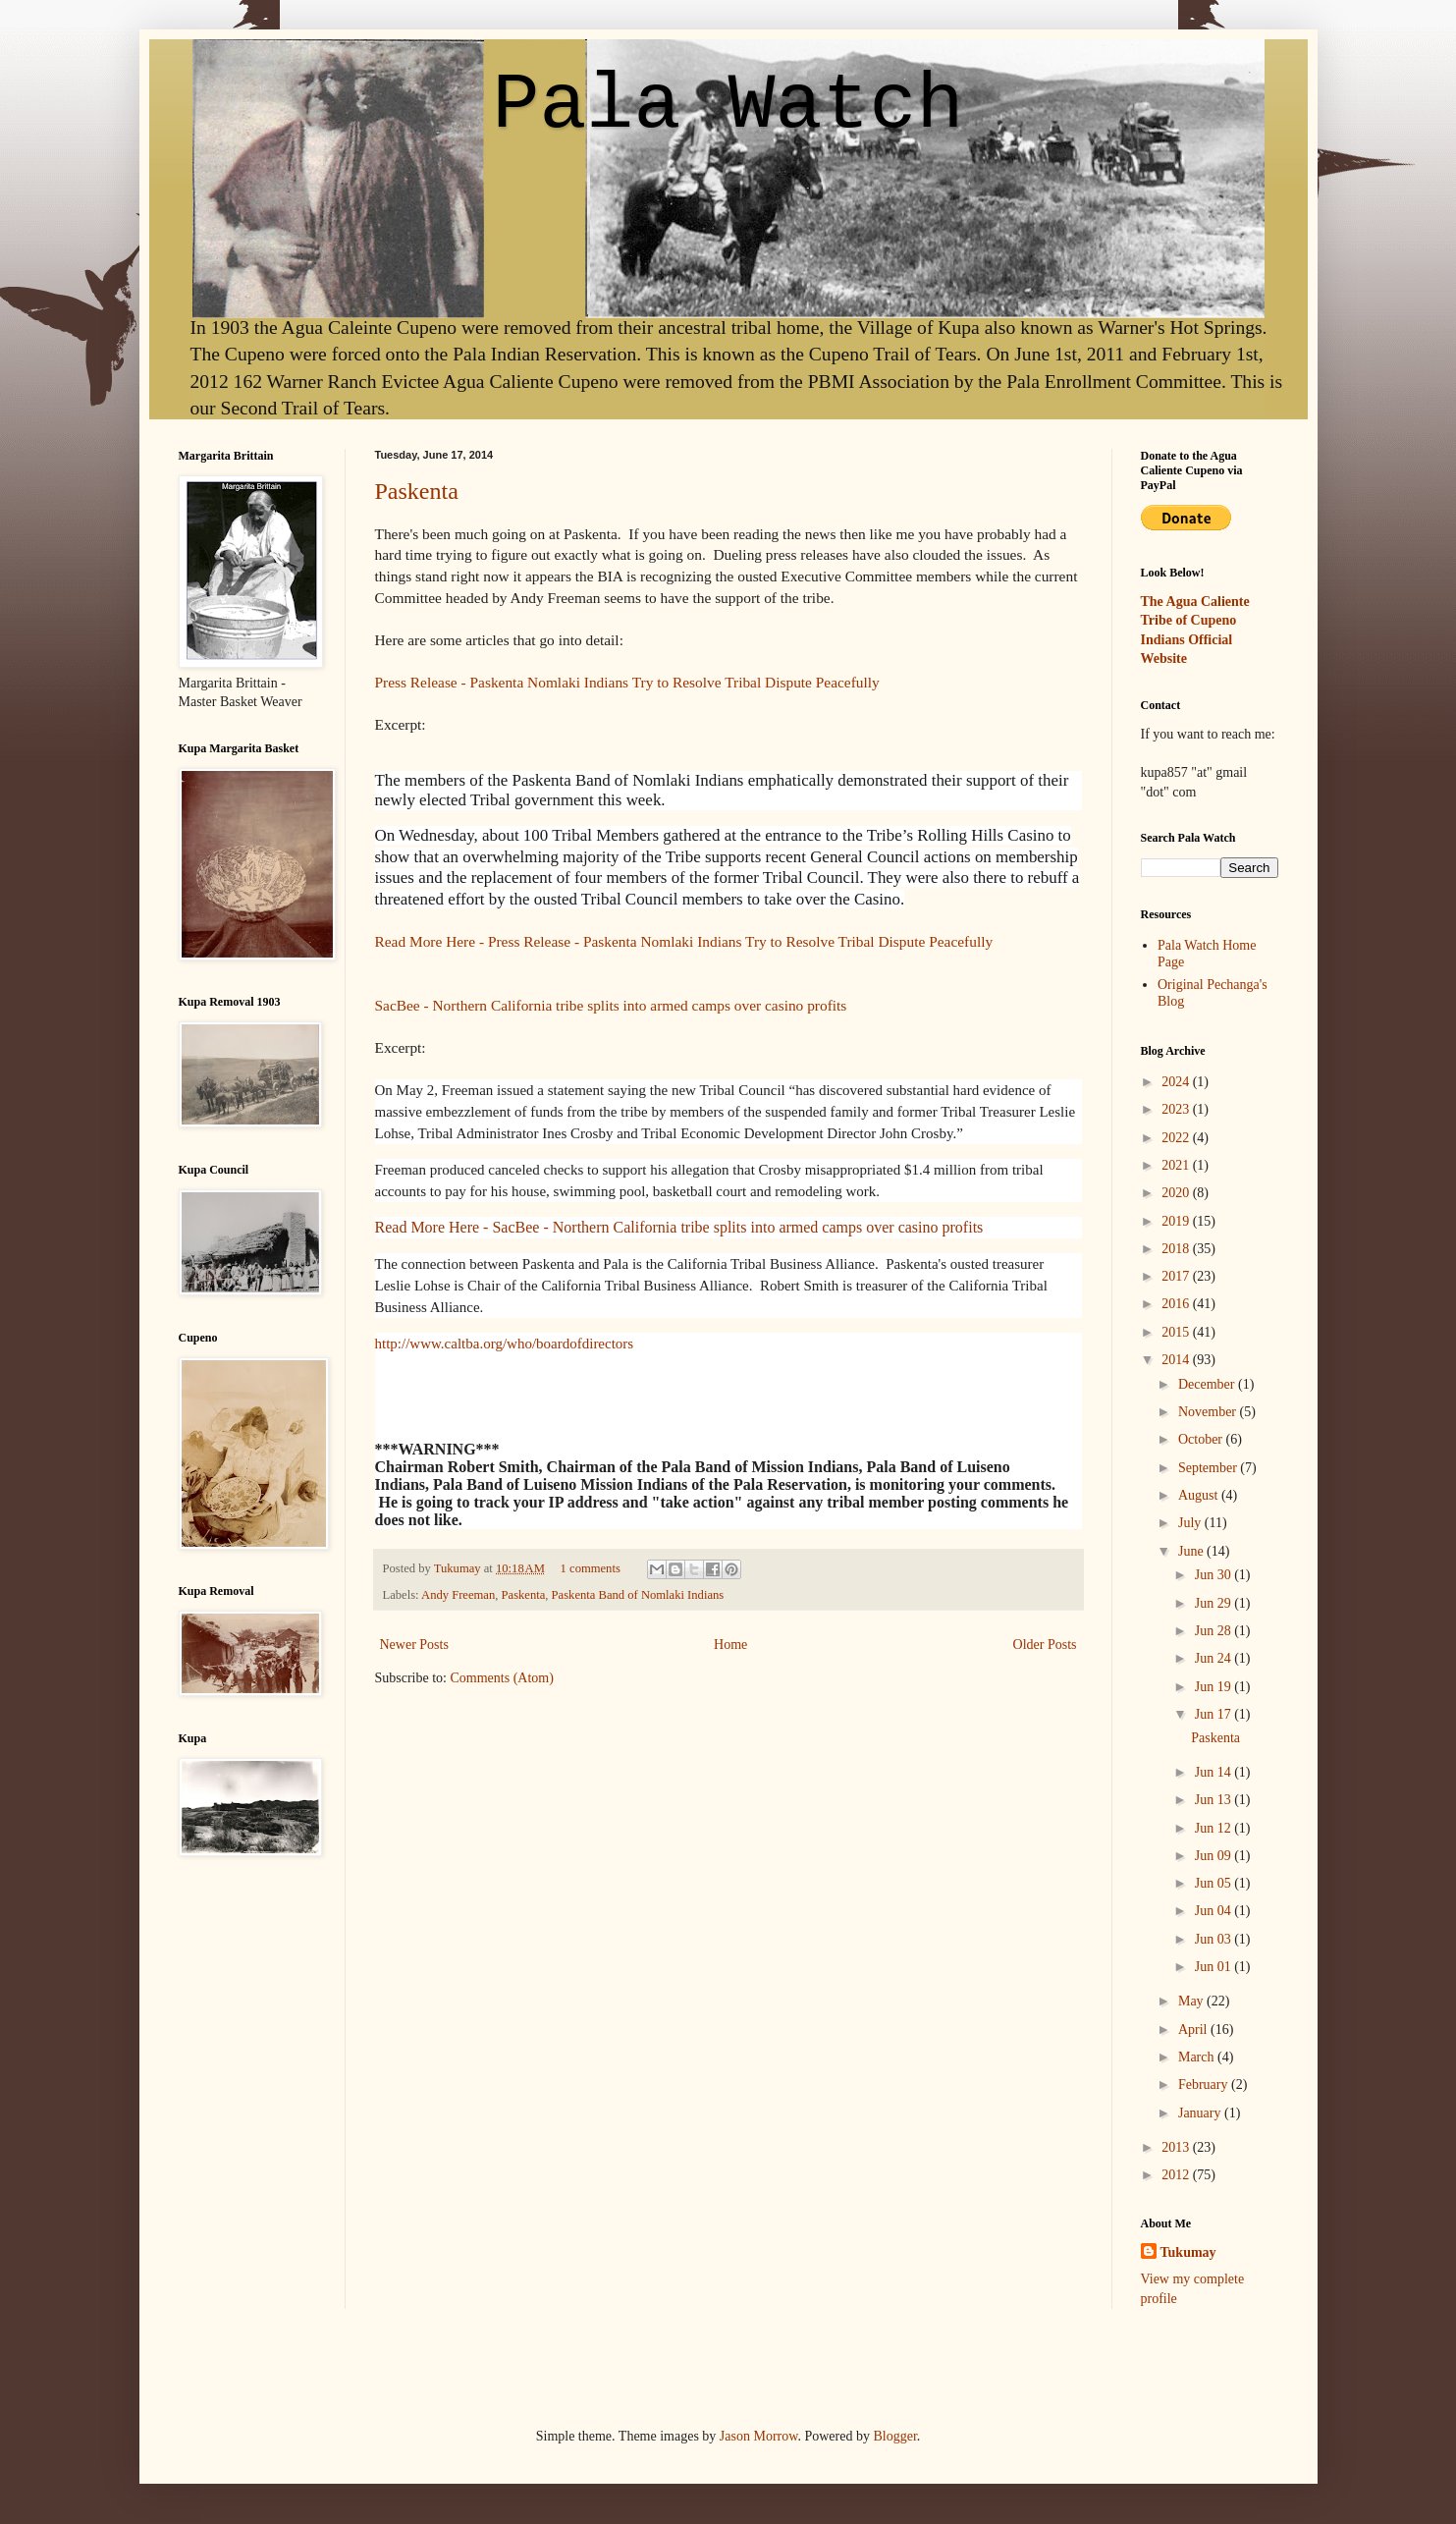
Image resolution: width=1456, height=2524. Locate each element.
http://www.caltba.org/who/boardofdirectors (504, 1343)
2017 (1177, 1276)
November (1209, 1411)
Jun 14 (1214, 1772)
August (1199, 1495)
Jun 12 (1214, 1828)
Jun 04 (1214, 1910)
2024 (1177, 1081)
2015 (1177, 1332)
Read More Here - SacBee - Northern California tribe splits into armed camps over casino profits (679, 1227)
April (1194, 2029)
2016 (1177, 1303)
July (1191, 1522)
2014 (1177, 1359)
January (1201, 2113)
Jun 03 (1214, 1939)
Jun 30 (1214, 1574)
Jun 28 (1214, 1630)
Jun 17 (1214, 1714)
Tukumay (459, 1568)
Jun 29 (1214, 1603)
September (1209, 1467)
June (1192, 1551)
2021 (1177, 1165)
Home (730, 1644)
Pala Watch (727, 105)
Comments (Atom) (502, 1678)
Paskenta (416, 491)
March (1197, 2057)
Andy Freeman (458, 1595)
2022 (1177, 1137)
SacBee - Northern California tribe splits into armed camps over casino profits (611, 1005)
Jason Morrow (759, 2436)
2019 (1177, 1221)
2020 (1177, 1192)
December (1208, 1384)
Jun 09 (1214, 1855)
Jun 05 (1214, 1883)
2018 (1177, 1248)
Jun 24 (1214, 1658)
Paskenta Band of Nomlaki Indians (638, 1595)
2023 (1177, 1109)
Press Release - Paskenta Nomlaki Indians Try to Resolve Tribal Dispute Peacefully (627, 682)
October (1202, 1439)
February (1204, 2084)
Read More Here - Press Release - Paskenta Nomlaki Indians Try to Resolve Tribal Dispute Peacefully (684, 941)
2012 (1177, 2174)
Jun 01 (1214, 1966)
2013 (1177, 2147)
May (1192, 2001)
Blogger (894, 2436)
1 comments (590, 1568)
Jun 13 (1214, 1799)
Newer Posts (414, 1644)
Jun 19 (1214, 1686)
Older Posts (1045, 1644)
